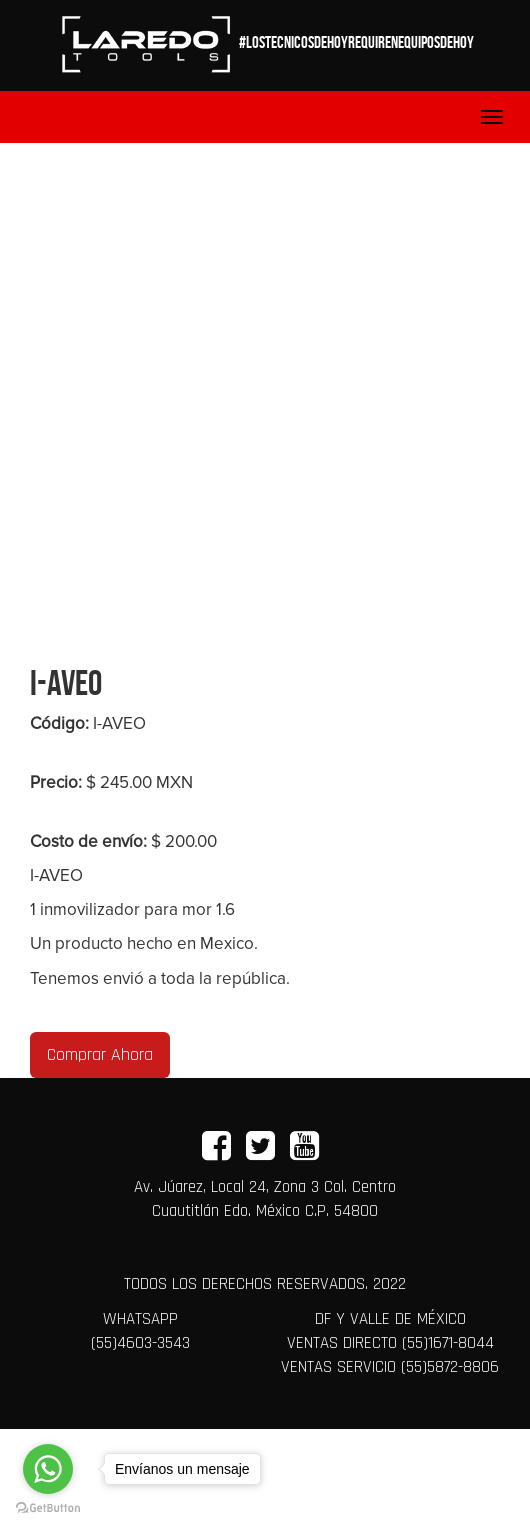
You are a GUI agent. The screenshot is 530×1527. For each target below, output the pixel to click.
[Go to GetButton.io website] (48, 1507)
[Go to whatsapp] (48, 1469)
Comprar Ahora (100, 1054)
